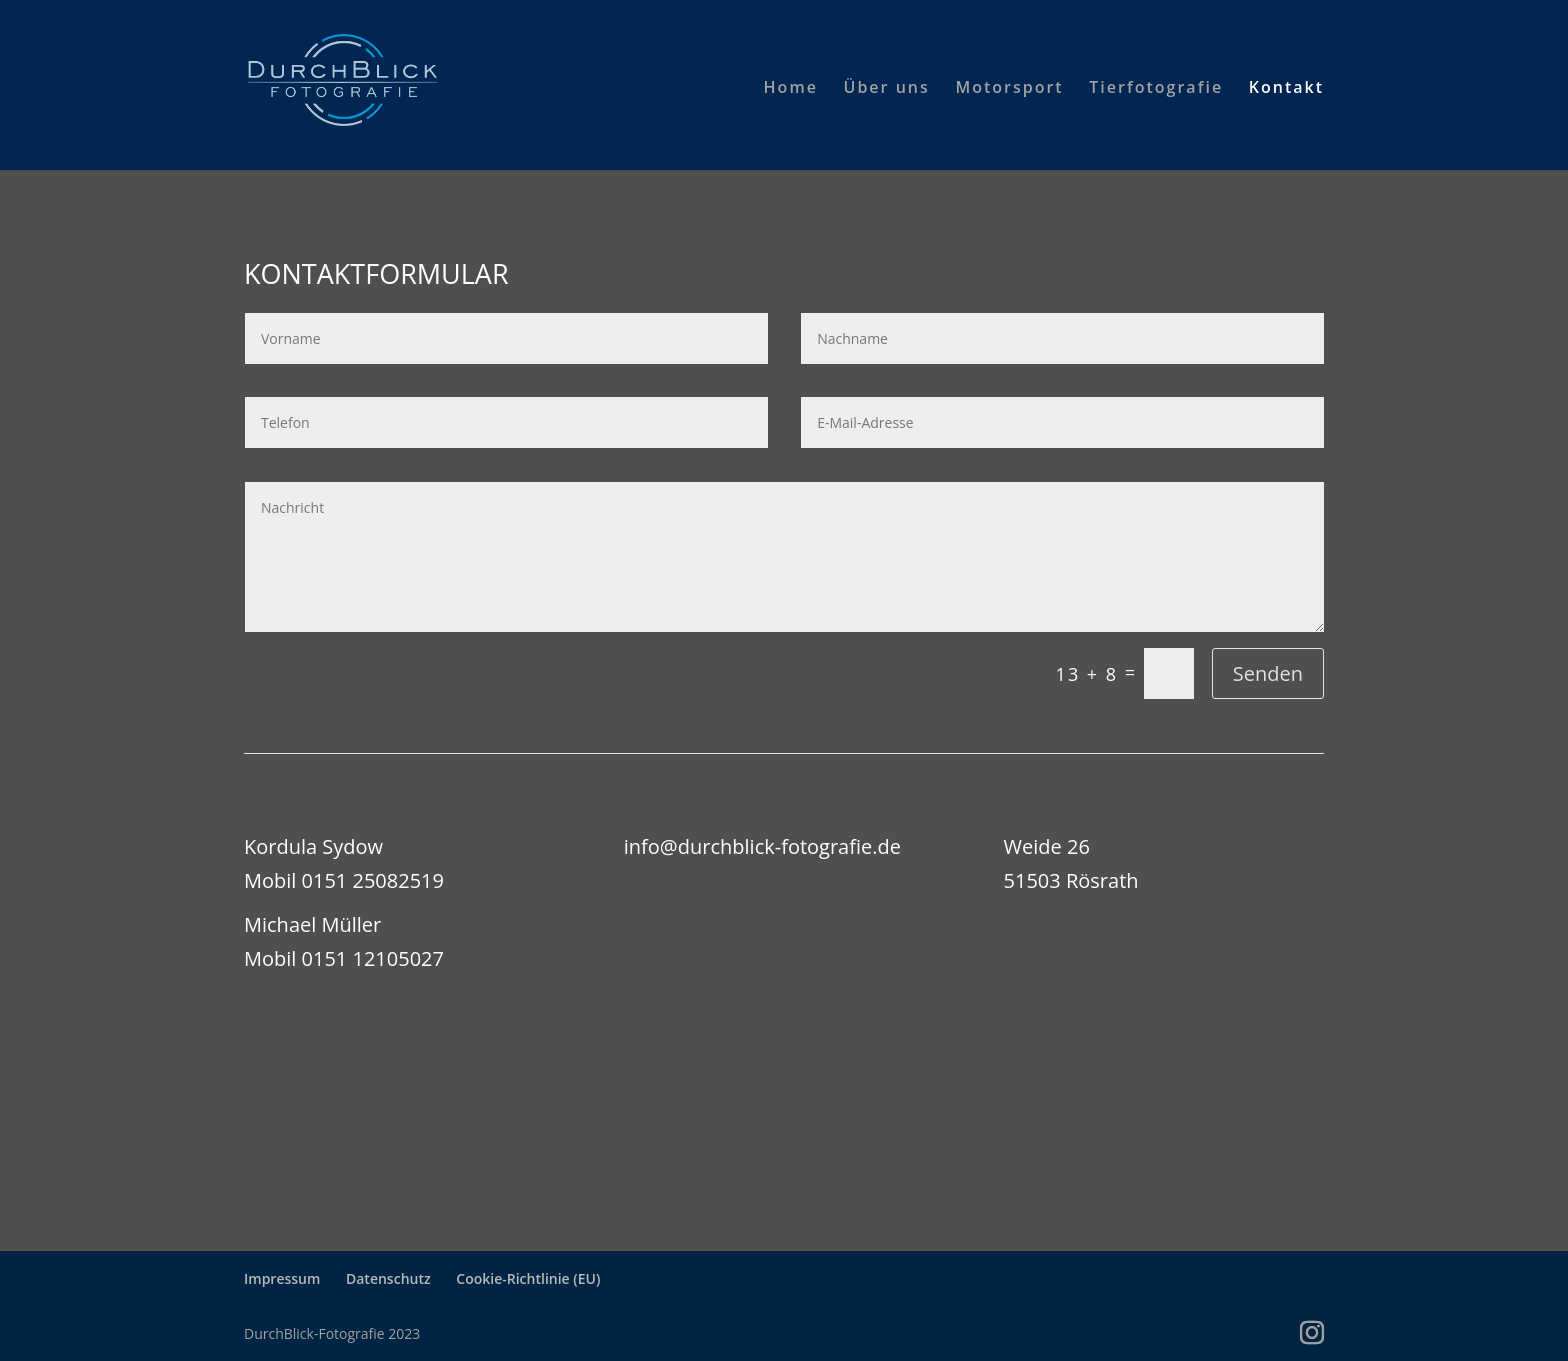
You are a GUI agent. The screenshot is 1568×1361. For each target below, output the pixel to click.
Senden (1268, 673)
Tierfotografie (1156, 89)
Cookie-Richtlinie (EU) (528, 1278)
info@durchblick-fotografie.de (762, 846)
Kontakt (1286, 89)
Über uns (887, 89)
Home (791, 89)
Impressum (282, 1278)
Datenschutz (388, 1278)
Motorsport (1009, 89)
